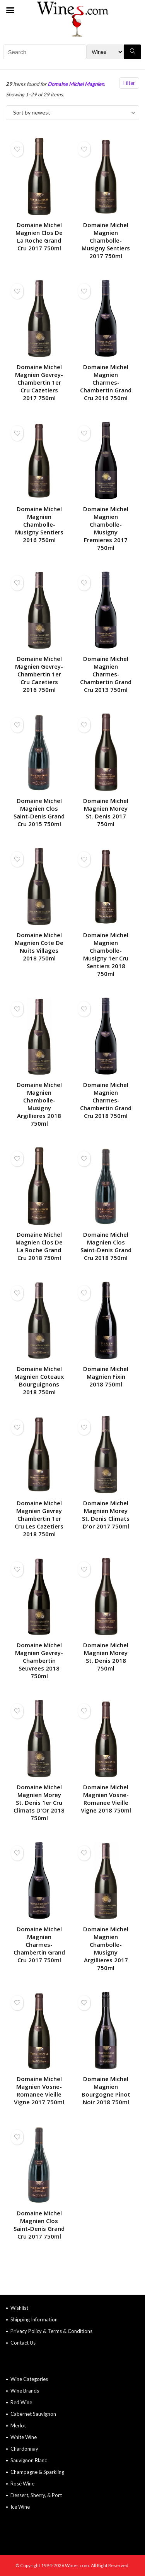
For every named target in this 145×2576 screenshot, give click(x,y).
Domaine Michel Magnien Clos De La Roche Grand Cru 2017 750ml (39, 236)
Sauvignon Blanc (28, 2460)
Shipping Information (34, 2319)
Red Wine (21, 2402)
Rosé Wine (22, 2483)
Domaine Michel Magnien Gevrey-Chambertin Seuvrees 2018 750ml (39, 1660)
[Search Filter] (105, 52)
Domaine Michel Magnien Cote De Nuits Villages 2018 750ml (39, 946)
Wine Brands (24, 2391)
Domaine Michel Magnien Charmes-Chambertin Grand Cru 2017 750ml (39, 1944)
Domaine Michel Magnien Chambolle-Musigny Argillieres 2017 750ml (105, 1948)
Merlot (18, 2425)
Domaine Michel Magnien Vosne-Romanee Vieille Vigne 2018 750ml (106, 1798)
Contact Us (23, 2343)
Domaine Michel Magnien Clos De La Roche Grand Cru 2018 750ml (39, 1246)
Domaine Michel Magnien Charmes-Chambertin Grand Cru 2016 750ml (105, 382)
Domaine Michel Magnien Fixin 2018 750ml (105, 1376)
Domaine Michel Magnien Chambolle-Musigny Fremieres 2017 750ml (105, 528)
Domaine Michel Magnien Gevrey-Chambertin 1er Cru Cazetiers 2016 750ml (39, 674)
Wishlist (19, 2308)
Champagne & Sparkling (37, 2472)
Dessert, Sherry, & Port (36, 2495)
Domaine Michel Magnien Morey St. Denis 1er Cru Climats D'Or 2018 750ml (39, 1802)
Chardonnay (24, 2449)
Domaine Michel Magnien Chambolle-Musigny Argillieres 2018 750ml (39, 1104)
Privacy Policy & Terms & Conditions (51, 2331)
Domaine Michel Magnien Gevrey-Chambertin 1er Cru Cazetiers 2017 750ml (39, 382)
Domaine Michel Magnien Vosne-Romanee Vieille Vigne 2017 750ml (39, 2090)
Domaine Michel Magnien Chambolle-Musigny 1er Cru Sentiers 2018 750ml (105, 954)
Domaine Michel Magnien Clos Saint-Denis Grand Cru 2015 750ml (39, 812)
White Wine (23, 2437)
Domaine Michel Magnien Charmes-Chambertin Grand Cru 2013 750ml (105, 674)
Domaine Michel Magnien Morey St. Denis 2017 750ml (105, 812)
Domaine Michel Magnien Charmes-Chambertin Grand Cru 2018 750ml (105, 1100)
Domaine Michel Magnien (76, 84)
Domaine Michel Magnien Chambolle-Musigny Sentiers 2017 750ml (106, 240)
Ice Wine (20, 2507)
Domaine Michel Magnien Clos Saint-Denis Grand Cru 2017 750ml (39, 2224)
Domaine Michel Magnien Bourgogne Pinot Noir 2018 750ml (106, 2090)
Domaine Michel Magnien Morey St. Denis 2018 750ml (105, 1656)
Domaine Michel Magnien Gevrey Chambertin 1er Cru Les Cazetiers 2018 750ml (39, 1518)
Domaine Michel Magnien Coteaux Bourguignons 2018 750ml (39, 1380)
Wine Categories (29, 2379)
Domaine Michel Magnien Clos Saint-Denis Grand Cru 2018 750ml (105, 1246)
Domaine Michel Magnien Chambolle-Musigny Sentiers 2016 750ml (39, 524)
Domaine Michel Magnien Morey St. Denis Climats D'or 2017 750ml (106, 1514)
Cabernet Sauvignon (33, 2414)
